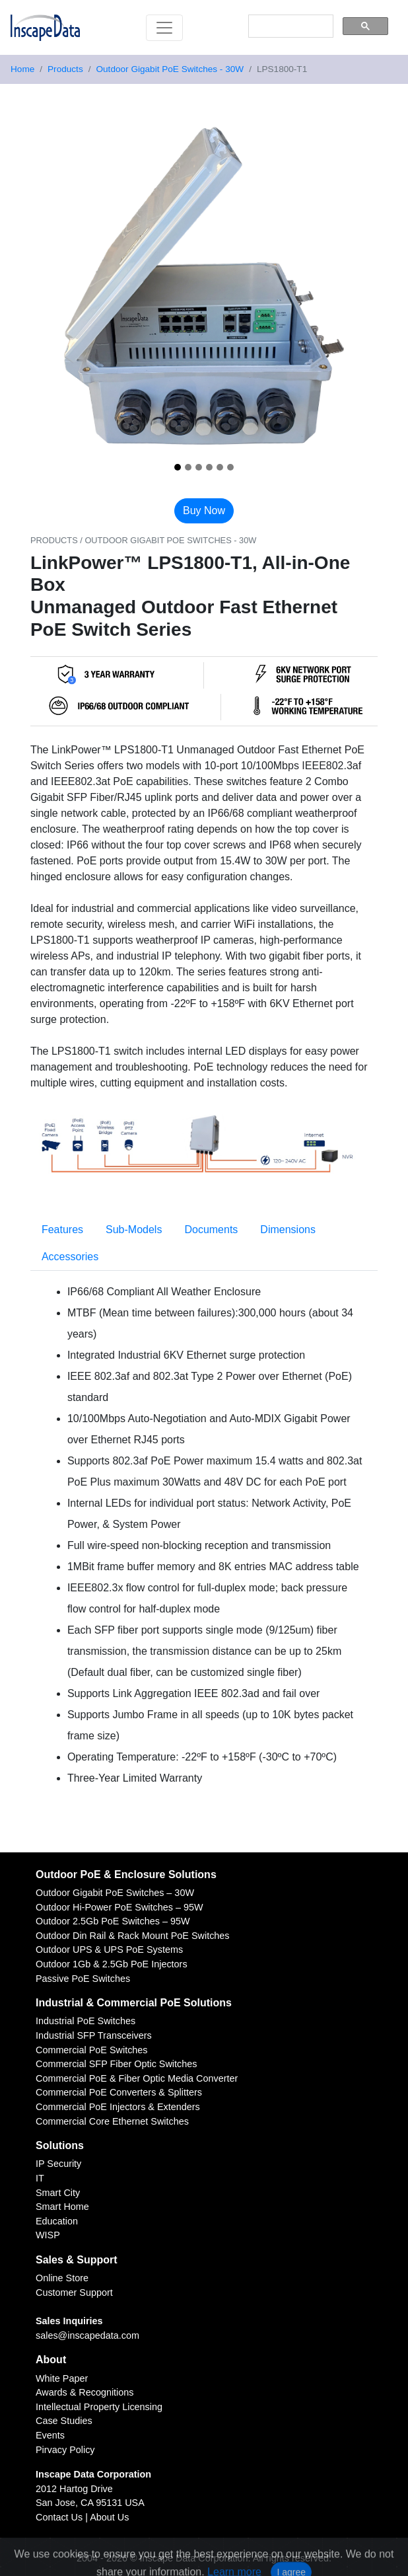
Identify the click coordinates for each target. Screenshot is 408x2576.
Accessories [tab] (70, 1256)
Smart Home (62, 2206)
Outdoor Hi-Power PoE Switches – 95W (119, 1907)
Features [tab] (62, 1229)
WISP (48, 2235)
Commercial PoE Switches (92, 2050)
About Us (109, 2517)
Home (22, 69)
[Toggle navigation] (164, 28)
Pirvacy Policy (65, 2449)
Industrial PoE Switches (85, 2021)
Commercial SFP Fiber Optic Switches (116, 2064)
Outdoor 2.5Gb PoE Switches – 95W (113, 1921)
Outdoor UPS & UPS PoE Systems (109, 1949)
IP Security (58, 2163)
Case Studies (64, 2420)
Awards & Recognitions (85, 2392)
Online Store (62, 2278)
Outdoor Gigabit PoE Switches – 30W (115, 1892)
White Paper (62, 2378)
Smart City (58, 2192)
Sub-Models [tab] (134, 1229)
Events (50, 2435)
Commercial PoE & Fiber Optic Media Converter (137, 2078)
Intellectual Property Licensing (99, 2407)
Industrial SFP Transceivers (94, 2035)
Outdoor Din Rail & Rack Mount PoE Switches (133, 1935)
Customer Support (74, 2292)
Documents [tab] (211, 1229)
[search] (289, 26)
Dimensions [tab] (288, 1229)
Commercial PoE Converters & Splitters (119, 2092)
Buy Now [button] (204, 510)
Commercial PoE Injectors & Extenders (118, 2107)
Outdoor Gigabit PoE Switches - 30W (170, 69)
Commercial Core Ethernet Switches (112, 2121)
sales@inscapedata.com (87, 2335)
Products (65, 69)
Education (57, 2221)
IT (40, 2178)
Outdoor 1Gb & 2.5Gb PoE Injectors (111, 1964)
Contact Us (59, 2517)
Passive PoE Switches (83, 1978)
